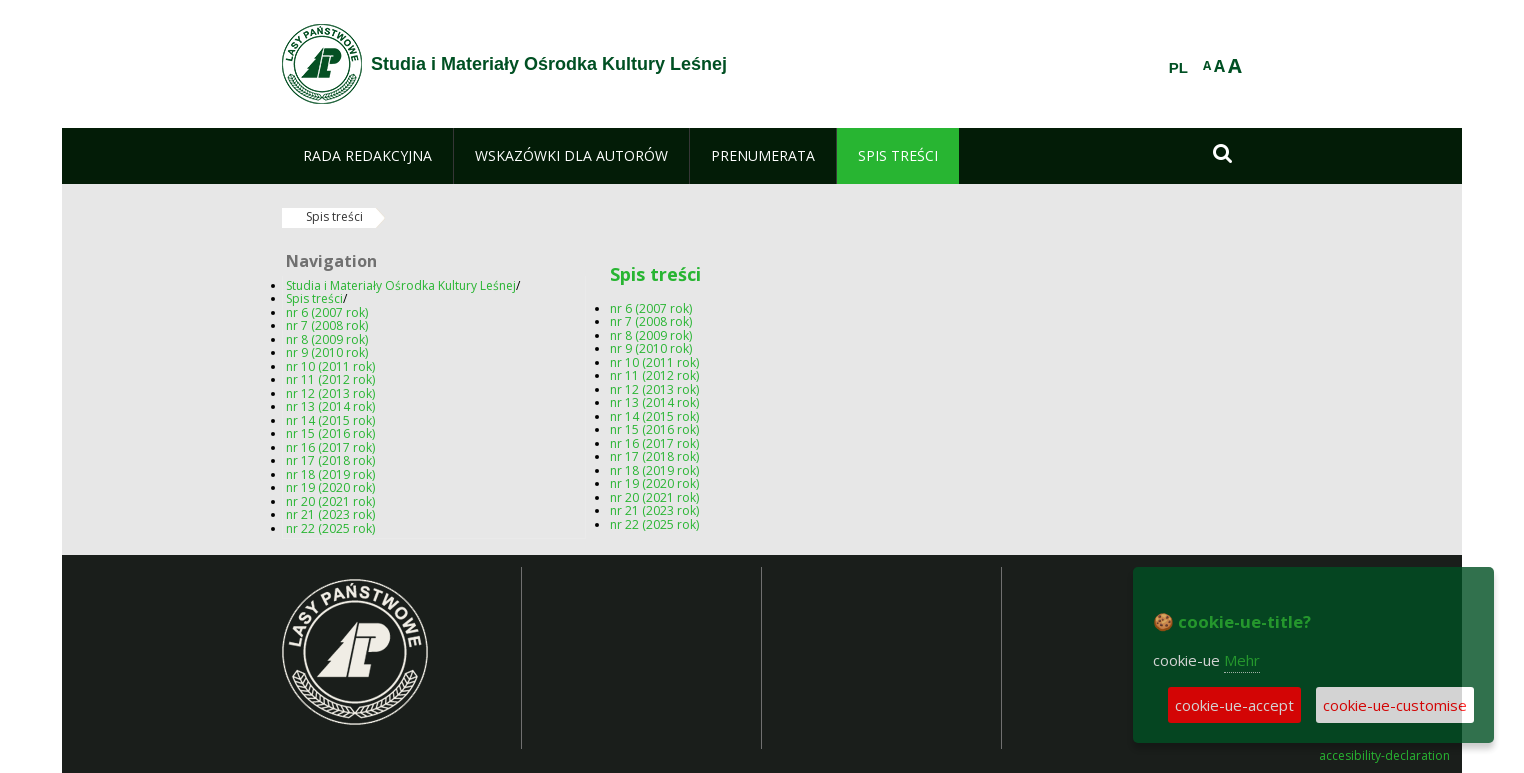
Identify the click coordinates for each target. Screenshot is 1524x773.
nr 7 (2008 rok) (327, 325)
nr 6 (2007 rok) (327, 312)
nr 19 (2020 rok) (330, 487)
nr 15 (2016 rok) (330, 433)
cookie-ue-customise (1395, 705)
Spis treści (334, 216)
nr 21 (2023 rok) (330, 514)
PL (1178, 68)
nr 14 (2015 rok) (330, 420)
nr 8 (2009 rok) (327, 339)
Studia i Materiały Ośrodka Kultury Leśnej (401, 285)
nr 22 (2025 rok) (330, 528)
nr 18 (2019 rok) (330, 474)
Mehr (1242, 660)
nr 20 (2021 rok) (330, 501)
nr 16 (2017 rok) (330, 447)
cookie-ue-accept (1234, 705)
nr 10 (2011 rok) (330, 366)
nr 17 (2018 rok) (330, 460)
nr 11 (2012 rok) (330, 379)
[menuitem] (367, 156)
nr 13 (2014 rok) (330, 406)
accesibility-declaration (1384, 756)
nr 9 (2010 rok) (327, 352)
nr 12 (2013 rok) (330, 393)
